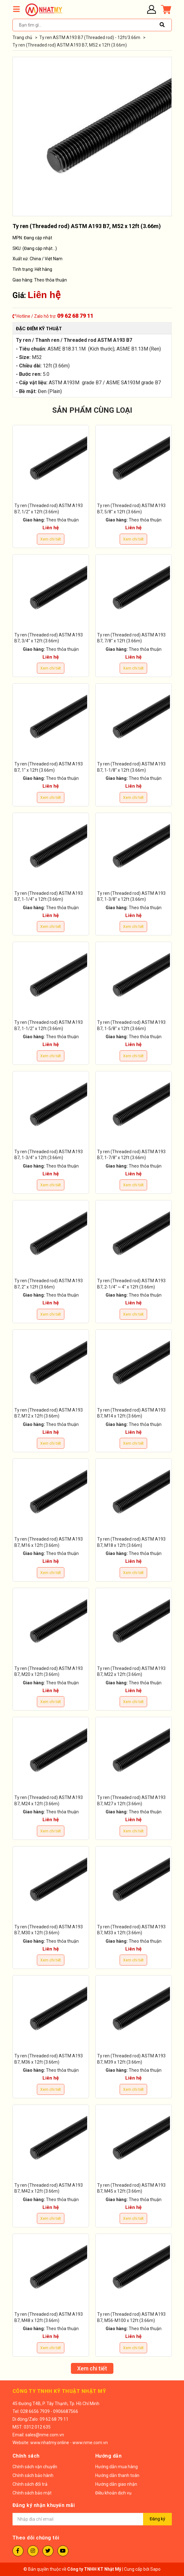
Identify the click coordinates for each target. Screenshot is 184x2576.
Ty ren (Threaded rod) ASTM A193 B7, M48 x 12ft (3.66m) (48, 2317)
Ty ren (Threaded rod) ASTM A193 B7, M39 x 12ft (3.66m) (131, 2059)
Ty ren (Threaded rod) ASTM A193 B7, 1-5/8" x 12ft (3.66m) (131, 1025)
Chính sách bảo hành (32, 2475)
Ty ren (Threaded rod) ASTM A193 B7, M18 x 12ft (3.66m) (131, 1542)
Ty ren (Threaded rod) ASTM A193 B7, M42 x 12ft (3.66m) (48, 2188)
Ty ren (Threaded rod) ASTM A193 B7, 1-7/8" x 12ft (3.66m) (131, 1154)
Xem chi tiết (50, 539)
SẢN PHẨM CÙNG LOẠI (92, 410)
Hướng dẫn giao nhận (116, 2484)
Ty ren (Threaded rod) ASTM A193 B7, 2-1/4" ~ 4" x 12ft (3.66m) (131, 1283)
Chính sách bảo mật (32, 2492)
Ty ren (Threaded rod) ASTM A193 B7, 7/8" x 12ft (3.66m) (131, 638)
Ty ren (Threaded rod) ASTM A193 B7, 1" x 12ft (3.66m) (48, 767)
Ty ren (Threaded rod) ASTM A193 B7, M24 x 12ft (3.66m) (48, 1800)
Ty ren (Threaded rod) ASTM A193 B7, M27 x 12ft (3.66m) (131, 1800)
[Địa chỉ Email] (92, 2519)
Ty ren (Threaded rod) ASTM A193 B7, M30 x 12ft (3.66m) (48, 1930)
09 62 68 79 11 (75, 315)
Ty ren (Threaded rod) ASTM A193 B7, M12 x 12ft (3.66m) (48, 1413)
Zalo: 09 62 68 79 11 (48, 2419)
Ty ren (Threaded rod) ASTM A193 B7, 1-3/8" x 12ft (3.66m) (131, 896)
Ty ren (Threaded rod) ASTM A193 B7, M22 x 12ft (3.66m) (131, 1671)
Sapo (155, 2569)
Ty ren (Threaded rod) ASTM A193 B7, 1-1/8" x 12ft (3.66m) (131, 767)
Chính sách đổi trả (29, 2484)
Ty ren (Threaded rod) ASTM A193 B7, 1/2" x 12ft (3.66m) (48, 508)
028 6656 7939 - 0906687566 (49, 2411)
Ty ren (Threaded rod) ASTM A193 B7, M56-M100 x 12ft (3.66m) (131, 2317)
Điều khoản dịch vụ (113, 2492)
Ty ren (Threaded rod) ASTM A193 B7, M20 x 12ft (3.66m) (48, 1671)
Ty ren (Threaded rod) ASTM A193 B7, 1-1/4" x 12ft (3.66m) (48, 896)
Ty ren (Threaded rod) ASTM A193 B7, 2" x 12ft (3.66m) (48, 1283)
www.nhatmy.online (49, 2442)
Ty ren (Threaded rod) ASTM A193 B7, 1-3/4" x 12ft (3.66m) (48, 1154)
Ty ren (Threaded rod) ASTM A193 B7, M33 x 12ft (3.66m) (131, 1930)
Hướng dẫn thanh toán (117, 2475)
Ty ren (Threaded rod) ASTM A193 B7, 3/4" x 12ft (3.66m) (48, 638)
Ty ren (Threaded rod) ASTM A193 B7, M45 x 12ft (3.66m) (131, 2188)
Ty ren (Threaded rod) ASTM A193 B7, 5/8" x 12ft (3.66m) (131, 508)
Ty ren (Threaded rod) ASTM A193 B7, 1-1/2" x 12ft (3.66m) (48, 1025)
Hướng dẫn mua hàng (116, 2466)
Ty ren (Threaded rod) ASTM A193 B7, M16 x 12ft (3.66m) (48, 1542)
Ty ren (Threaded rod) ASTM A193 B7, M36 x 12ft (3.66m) (48, 2059)
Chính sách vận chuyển (34, 2466)
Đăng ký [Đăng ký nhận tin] (157, 2518)
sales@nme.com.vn (44, 2434)
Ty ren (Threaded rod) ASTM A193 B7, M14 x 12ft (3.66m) (131, 1413)
